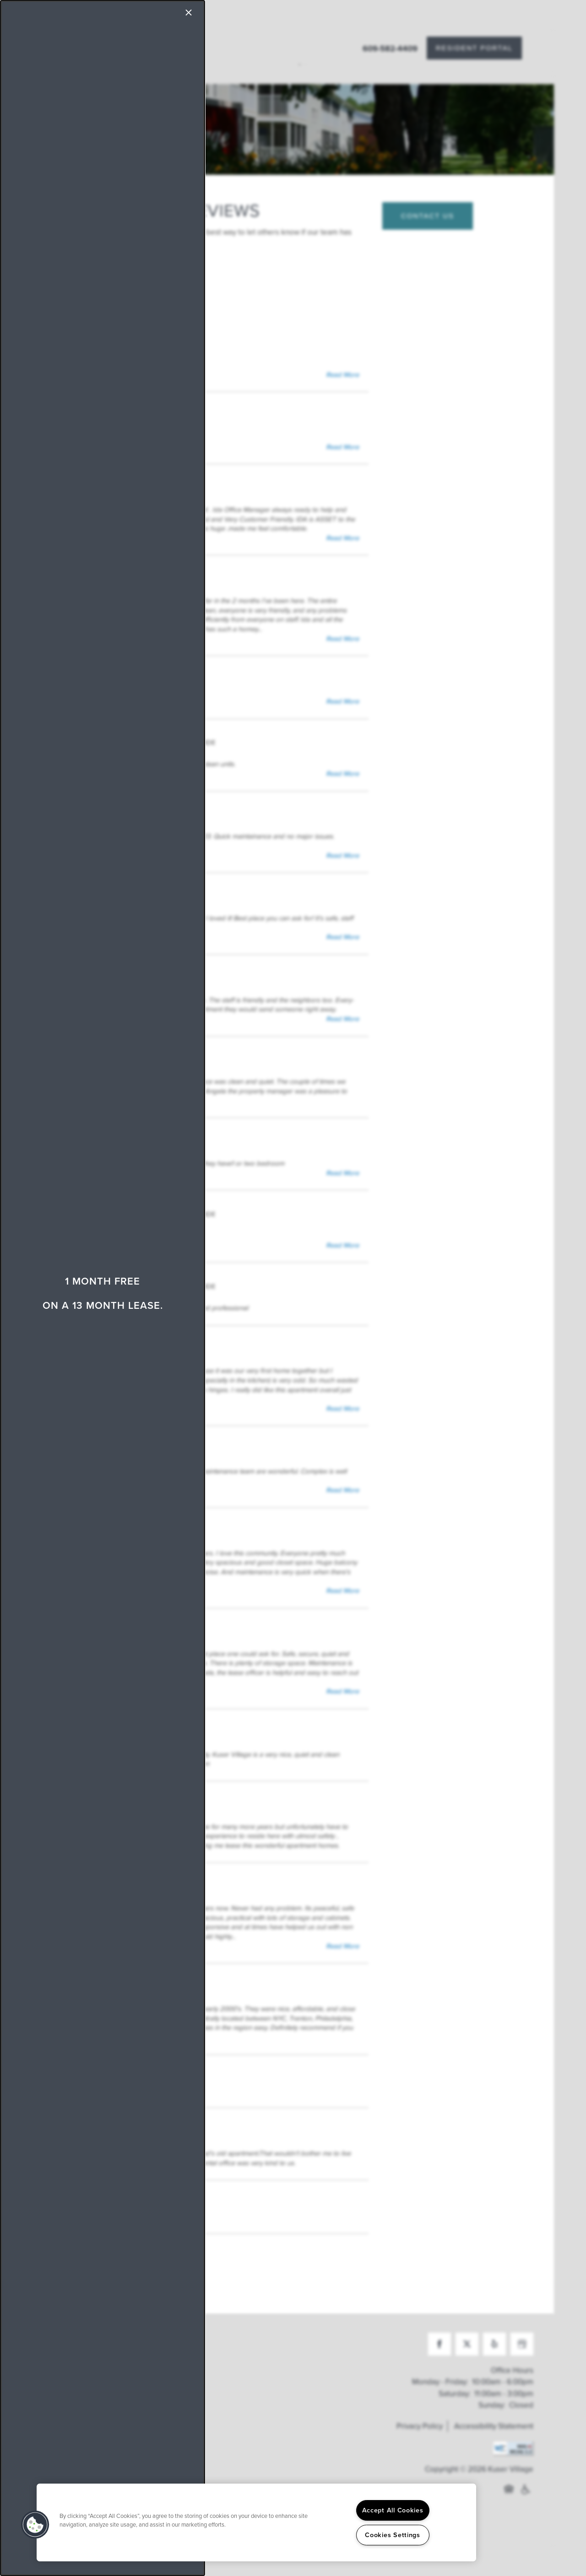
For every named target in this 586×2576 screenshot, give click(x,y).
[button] (35, 2524)
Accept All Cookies (392, 2510)
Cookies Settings (392, 2535)
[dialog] (102, 1288)
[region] (256, 2522)
